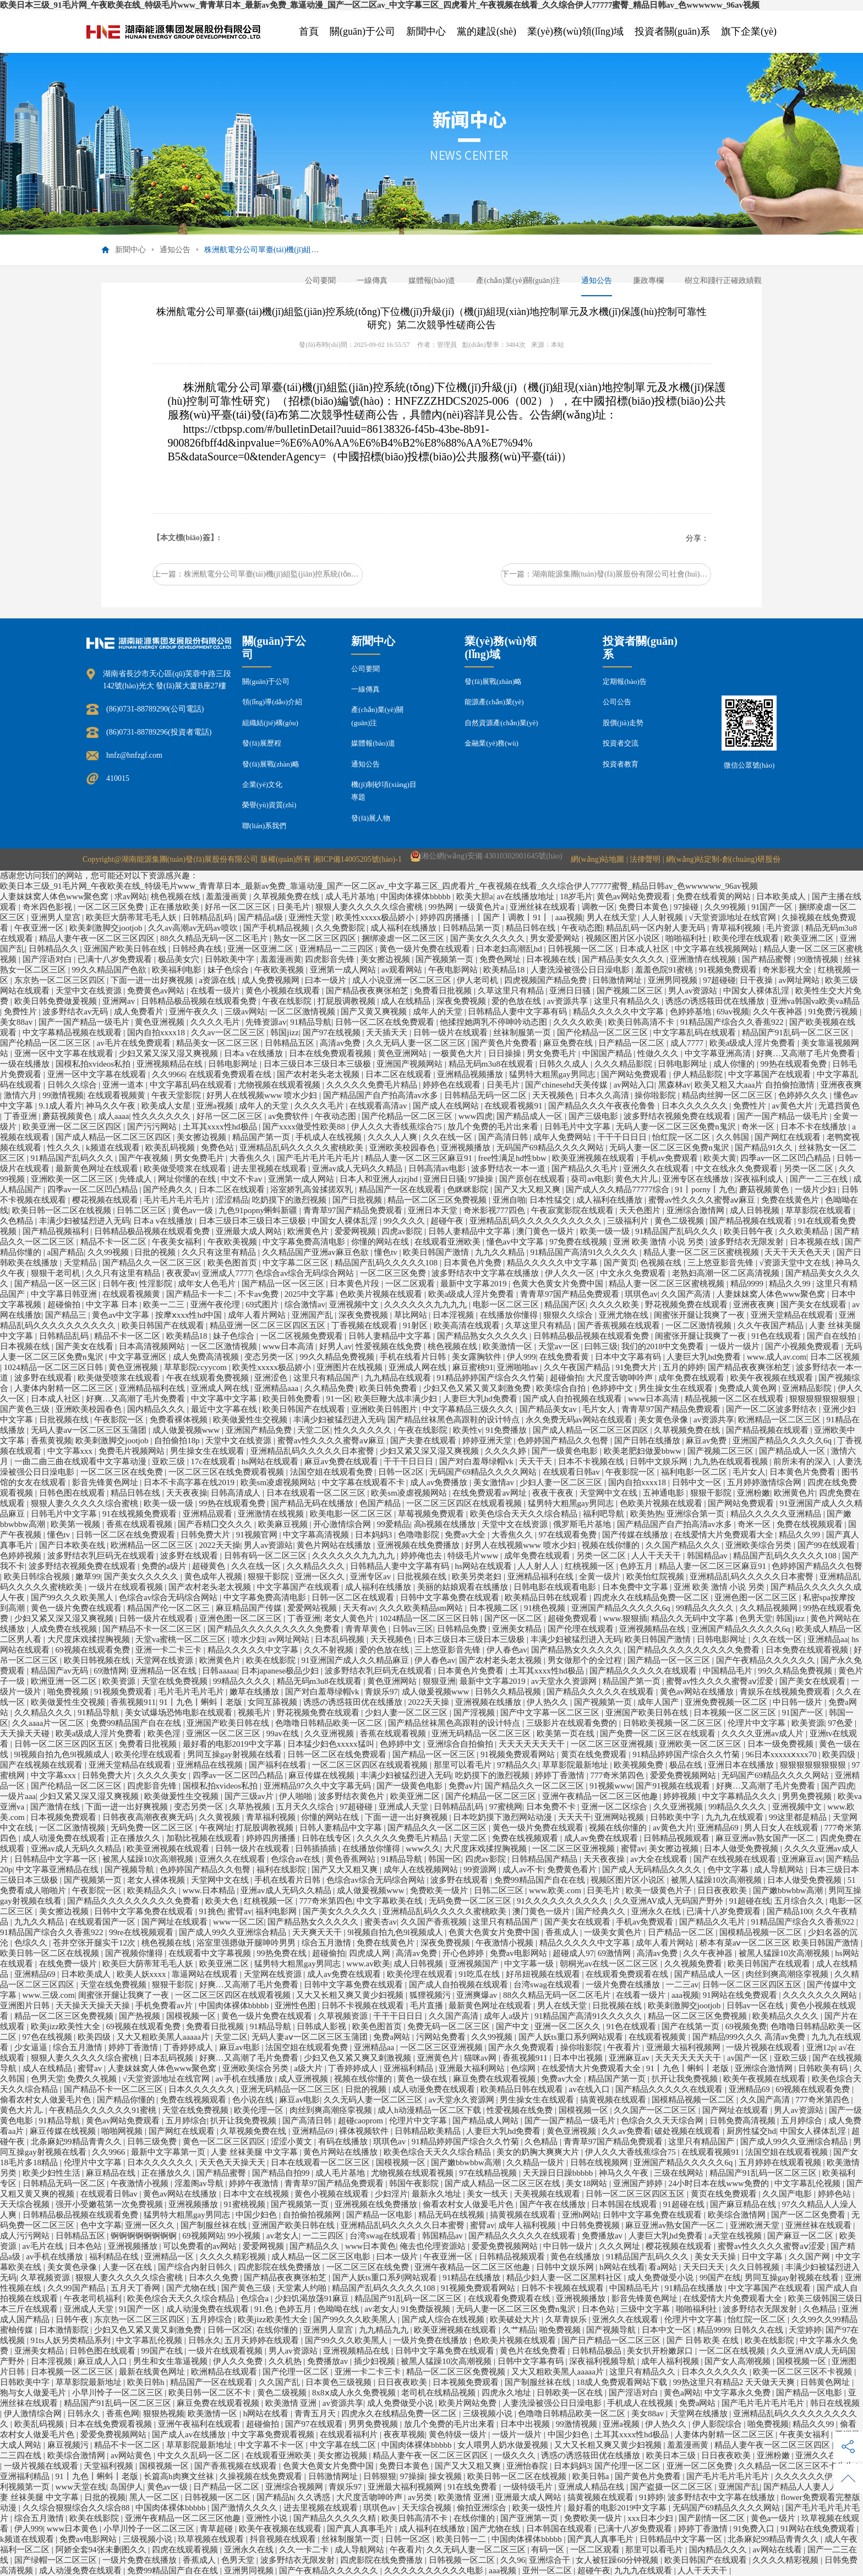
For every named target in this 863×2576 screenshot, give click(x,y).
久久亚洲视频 (330, 1733)
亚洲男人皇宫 (57, 917)
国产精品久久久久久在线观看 (644, 1670)
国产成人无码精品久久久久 (652, 1869)
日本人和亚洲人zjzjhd (379, 1179)
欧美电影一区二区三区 (352, 1513)
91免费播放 (507, 1430)
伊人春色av (507, 1649)
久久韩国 (733, 1137)
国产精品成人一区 (530, 1116)
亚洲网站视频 (620, 1817)
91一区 (338, 1398)
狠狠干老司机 (57, 1273)
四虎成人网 (370, 1953)
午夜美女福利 (178, 1241)
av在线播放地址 (526, 896)
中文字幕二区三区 (297, 1262)
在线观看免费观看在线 (231, 1074)
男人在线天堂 (612, 917)
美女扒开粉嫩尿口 (661, 2350)
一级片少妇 (816, 1189)
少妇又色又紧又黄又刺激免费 (478, 1388)
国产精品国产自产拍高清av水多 (381, 1095)
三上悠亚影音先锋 (721, 1262)
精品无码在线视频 (452, 2214)
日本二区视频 (835, 1356)
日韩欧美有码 (824, 2068)
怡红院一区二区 (682, 1137)
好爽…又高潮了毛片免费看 (806, 1053)
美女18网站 (587, 2183)
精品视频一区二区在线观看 (735, 1398)
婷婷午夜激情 (255, 2183)
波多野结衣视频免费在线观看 (678, 1116)
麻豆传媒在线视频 (322, 1775)
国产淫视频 (475, 1712)
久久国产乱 (280, 2382)
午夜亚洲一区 (40, 927)
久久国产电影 (788, 2193)
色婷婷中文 (613, 1388)
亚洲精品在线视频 (211, 1764)
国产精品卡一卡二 (200, 1294)
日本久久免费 (215, 2277)
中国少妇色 (257, 2214)
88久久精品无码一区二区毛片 (215, 938)
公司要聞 (320, 280)
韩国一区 (444, 1859)
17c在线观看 (214, 1461)
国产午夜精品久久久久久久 (766, 1660)
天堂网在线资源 (165, 1660)
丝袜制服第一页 (523, 1032)
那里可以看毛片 (464, 1764)
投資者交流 (620, 743)
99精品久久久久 (706, 1608)
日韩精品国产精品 (545, 1859)
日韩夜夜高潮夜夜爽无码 (148, 1817)
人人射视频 (663, 917)
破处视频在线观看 (688, 2131)
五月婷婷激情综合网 (765, 1482)
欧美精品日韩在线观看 (547, 1597)
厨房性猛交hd (751, 2131)
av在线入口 (590, 2089)
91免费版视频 (426, 2309)
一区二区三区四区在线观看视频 (465, 1503)
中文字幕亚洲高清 (719, 1053)
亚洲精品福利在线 (153, 1388)
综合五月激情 (327, 1942)
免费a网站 (392, 2036)
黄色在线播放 (576, 2256)
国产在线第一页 (692, 2026)
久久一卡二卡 (305, 2549)
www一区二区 (238, 1921)
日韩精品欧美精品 (429, 2131)
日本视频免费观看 (64, 1817)
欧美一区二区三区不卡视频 (803, 2371)
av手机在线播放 (245, 2078)
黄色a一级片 (774, 2518)
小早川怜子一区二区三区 (118, 2392)
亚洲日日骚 (571, 990)
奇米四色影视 (48, 907)
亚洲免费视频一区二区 (727, 1702)
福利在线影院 (282, 1869)
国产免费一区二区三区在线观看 (659, 1733)
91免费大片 (637, 1367)
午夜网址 (215, 1827)
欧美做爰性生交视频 (251, 1419)
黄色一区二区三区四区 (225, 2141)
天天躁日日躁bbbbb (559, 2173)
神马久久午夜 (112, 1105)
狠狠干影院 (712, 1492)
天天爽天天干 (318, 1932)
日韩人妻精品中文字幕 (470, 1231)
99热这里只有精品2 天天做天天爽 (735, 2382)
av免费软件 (289, 1116)
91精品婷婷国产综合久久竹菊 (492, 1377)
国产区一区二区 (514, 1618)
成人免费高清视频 (207, 1356)
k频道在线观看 (113, 1147)
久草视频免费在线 (287, 896)
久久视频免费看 (694, 1963)
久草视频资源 (344, 2016)
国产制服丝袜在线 (215, 2225)
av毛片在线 (44, 2246)
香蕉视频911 (133, 1702)
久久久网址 (620, 2246)
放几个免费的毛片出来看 (493, 1126)
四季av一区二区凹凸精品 (786, 1158)
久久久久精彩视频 (234, 2256)
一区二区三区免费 (112, 907)
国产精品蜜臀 (768, 959)
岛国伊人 (126, 2486)
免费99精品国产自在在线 (136, 1723)
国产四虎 (837, 1785)
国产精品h (275, 2497)
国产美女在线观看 (814, 1304)
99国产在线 (720, 2277)
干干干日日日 (623, 1137)
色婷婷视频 (21, 1555)
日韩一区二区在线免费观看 (385, 1022)
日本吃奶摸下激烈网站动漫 (503, 1817)
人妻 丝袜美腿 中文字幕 (255, 2152)
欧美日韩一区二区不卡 (210, 2392)
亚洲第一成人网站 (344, 969)
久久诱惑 (314, 2497)
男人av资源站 (693, 990)
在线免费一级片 (69, 1963)
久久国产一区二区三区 (656, 2110)
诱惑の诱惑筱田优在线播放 (716, 1001)
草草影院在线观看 (819, 1210)
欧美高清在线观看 (468, 1325)
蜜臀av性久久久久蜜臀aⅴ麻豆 (703, 1199)
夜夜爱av (182, 1273)
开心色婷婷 (464, 1953)
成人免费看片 (140, 1011)
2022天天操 (220, 1545)
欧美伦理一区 (260, 2110)
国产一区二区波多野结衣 (772, 1409)
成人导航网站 (780, 1869)
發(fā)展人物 (370, 818)
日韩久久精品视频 (509, 1691)
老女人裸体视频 (157, 1880)
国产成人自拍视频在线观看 (573, 1398)
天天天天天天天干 (533, 1744)
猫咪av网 (481, 2057)
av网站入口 (634, 1084)
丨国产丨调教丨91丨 (513, 917)
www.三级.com (49, 1995)
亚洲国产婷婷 (639, 2183)
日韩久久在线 (759, 2329)
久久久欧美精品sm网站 (422, 1608)
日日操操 (505, 1053)
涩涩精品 (232, 1199)
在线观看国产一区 (103, 1921)
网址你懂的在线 (188, 1179)
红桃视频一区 (590, 1566)
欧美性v (467, 1430)
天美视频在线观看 (548, 2193)
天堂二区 (313, 1430)
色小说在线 (254, 2099)
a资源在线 (218, 980)
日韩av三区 (412, 1628)
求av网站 (130, 896)
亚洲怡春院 (528, 2465)
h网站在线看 (622, 2267)
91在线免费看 (473, 2486)
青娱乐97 (381, 1691)
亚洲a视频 (215, 1105)
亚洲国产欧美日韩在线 (126, 948)
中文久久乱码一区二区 (199, 2455)
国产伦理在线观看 (582, 1628)
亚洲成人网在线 (419, 1367)
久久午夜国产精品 (772, 1325)
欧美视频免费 (639, 1764)
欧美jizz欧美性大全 (66, 2026)
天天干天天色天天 (798, 1252)
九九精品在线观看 (399, 1377)
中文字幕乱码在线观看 (695, 1032)
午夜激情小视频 (506, 1942)
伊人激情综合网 (34, 2413)
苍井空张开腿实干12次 (95, 1942)
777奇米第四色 (618, 1775)
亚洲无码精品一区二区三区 (482, 1733)
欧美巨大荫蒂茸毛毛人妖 (132, 917)
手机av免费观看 (670, 1158)
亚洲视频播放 (467, 1147)
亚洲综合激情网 (697, 1210)
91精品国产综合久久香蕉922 (732, 1022)
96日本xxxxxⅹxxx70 (782, 1754)
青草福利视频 (737, 927)
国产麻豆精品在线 (744, 2204)
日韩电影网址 (234, 1063)
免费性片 (21, 1011)
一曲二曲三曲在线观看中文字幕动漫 (81, 1461)
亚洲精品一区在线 (164, 1670)
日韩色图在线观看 (73, 1492)
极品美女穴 (179, 959)
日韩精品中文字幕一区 (56, 1859)
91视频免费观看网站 (518, 1754)
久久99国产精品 (77, 2288)
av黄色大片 (793, 1105)
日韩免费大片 (206, 1534)
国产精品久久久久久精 (335, 2518)
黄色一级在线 (423, 2078)
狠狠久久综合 (569, 1315)
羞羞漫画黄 (227, 896)
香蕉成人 (563, 1932)
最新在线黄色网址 (153, 2371)
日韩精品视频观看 (677, 1838)
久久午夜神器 (779, 1011)
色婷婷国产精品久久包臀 (563, 1440)
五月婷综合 (186, 2120)
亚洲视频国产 (475, 1963)
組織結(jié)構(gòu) (270, 723)
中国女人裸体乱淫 (757, 990)
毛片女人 (600, 1409)
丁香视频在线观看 (365, 1325)
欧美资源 (120, 1681)
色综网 (524, 2068)
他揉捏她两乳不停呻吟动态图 (494, 1022)
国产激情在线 (56, 1806)
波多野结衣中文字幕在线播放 (486, 1273)
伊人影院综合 (718, 2424)
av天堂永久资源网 (565, 1681)
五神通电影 (664, 1492)
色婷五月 (637, 1566)
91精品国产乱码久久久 (73, 1158)
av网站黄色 (132, 2455)
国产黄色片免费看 (505, 1043)
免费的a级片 (164, 1566)
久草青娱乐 (567, 2319)
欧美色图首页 (233, 1262)
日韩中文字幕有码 (532, 2361)
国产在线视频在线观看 (42, 1764)
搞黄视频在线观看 (614, 2099)
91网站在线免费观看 (741, 1995)
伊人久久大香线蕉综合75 (397, 1126)
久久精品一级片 (536, 2162)
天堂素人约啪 (303, 2288)
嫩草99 (87, 1576)
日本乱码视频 (341, 1639)
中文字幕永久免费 (738, 2392)
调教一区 (598, 907)
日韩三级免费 (153, 2141)
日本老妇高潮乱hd (510, 948)
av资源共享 (568, 1001)
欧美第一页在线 (567, 1733)
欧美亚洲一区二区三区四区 (73, 1126)
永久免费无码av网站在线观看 (580, 1419)
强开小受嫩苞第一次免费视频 (110, 2204)
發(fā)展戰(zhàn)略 (270, 764)
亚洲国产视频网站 (410, 1063)
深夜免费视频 (462, 1001)
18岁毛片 (576, 896)
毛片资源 (783, 927)
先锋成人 (136, 1179)
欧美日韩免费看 (389, 1388)
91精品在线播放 (472, 2277)
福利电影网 (277, 1911)
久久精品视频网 (770, 1608)
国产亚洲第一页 (530, 2518)
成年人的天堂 (439, 1011)
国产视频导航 (130, 1869)
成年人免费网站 (563, 1137)
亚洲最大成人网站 (250, 1231)
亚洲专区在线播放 (697, 1179)
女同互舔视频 (273, 1702)
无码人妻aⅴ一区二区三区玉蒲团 (90, 1430)
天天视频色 (554, 1095)
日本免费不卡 (552, 1806)
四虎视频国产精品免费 (546, 980)
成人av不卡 (522, 1869)
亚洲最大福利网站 (473, 2068)
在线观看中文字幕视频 (210, 1953)
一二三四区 (324, 2235)
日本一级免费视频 (781, 1744)
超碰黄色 (209, 1566)
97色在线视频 (48, 2036)
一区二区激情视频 (303, 1011)
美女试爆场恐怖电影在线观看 (179, 1712)
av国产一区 (748, 2057)
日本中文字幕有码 (629, 1356)
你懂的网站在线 (381, 1241)
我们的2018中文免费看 (663, 1346)
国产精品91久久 (765, 1147)
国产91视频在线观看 (674, 1785)
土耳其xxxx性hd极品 (221, 1126)
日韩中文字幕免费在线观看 (450, 1597)
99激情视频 (818, 959)
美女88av (17, 1022)
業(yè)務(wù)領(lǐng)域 (575, 31)
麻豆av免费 (707, 1440)
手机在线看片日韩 (414, 1356)
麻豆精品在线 (112, 2173)
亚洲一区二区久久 (568, 2026)
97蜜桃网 (505, 1806)
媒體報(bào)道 (432, 280)
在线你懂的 (278, 2329)
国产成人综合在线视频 (444, 2319)
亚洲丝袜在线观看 (544, 907)
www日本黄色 (370, 2246)
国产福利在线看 (279, 1764)
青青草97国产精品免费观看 (354, 1210)
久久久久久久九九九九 (426, 1304)
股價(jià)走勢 (623, 723)
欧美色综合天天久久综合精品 (525, 1513)
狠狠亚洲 (439, 1681)
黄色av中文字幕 (121, 1315)
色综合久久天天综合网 (663, 2120)
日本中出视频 (579, 2057)
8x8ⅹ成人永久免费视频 (354, 2392)
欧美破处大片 (516, 2319)
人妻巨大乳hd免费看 (705, 1356)
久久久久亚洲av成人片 (764, 1733)
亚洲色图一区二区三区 (756, 1597)
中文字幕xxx (71, 1451)
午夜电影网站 (454, 969)
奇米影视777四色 (495, 1210)
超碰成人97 (573, 1953)
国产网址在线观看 (175, 1921)
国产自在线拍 (833, 1336)
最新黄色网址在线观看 (98, 1168)
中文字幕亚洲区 (139, 1356)
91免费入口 (755, 2528)
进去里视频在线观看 (270, 1168)
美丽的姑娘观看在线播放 (463, 1587)
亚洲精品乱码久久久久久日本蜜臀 (313, 1451)
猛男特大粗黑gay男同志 (553, 1074)
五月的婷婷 (683, 1367)
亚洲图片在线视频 (350, 1367)
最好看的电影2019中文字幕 (233, 1744)
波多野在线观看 (44, 1377)
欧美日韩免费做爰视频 (56, 1001)
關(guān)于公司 (362, 31)
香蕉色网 (122, 2413)
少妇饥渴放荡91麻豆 (313, 2298)
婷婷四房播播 (446, 917)
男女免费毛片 (552, 1053)
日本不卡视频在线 (592, 1461)
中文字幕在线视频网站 (717, 948)
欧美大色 (223, 1900)
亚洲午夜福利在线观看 (200, 2424)
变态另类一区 (270, 1356)
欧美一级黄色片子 (660, 1890)
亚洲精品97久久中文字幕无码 (318, 1785)
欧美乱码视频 (171, 1147)
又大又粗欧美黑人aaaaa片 (164, 2036)
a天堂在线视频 (735, 2235)
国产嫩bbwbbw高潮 (788, 1890)
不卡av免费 (259, 1294)
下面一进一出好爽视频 (153, 980)
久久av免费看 (626, 2131)
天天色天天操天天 (233, 2162)
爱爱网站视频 (313, 1608)
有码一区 (548, 2549)
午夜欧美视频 (280, 969)
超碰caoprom (361, 2120)
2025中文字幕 (310, 1294)
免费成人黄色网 (749, 1388)
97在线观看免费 (569, 1534)
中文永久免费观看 (634, 1273)
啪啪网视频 (123, 2131)
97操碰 (687, 907)
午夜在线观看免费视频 (208, 1377)
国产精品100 (789, 1911)
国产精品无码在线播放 (313, 1503)
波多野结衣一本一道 (509, 1168)
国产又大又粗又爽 (528, 1189)
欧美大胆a (474, 896)
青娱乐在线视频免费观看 (786, 1691)
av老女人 (282, 2235)
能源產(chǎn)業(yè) (494, 702)
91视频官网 (258, 1534)
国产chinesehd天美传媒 (567, 1084)
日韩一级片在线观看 (451, 1032)
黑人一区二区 (155, 2497)
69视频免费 (746, 2026)
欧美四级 (839, 1754)
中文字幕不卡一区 (272, 2445)
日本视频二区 (495, 1608)
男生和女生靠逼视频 (171, 2361)
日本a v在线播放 (255, 1053)
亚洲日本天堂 (434, 1210)
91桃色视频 (545, 1608)
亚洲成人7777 (227, 1273)
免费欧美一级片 (440, 1890)
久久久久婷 (506, 1451)
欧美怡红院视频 (656, 1576)
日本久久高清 (605, 1095)
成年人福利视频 (528, 2225)
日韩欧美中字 (230, 959)
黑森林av (674, 1084)
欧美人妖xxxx (142, 1974)
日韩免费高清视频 (743, 2120)
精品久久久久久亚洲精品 (776, 1513)
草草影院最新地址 (576, 1764)
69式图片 (263, 1304)
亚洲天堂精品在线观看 (793, 1315)
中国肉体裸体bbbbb (416, 896)
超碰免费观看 (573, 1618)
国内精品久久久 (157, 1409)
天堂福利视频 (109, 2465)
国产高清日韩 (504, 1137)
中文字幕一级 (530, 1963)
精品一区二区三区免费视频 (438, 1199)
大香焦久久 (251, 1158)
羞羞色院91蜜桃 (665, 969)
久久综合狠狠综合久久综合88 (77, 2507)
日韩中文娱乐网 (660, 1461)
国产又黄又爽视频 (375, 1011)
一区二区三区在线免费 (122, 1472)
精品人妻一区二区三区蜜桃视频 (702, 1252)
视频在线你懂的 (612, 1545)
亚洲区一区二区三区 (224, 1733)
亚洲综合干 (550, 2560)
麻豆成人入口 (103, 2361)
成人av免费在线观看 (602, 1838)
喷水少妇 (248, 1639)
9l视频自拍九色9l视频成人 (63, 1754)
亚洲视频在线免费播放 (419, 1545)
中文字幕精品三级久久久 (469, 1409)
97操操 (481, 1179)
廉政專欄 (648, 280)
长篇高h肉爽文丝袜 (180, 2476)
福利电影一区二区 (695, 1472)
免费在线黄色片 (791, 1199)
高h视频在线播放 (446, 1524)
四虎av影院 (402, 1231)
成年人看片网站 (258, 1315)
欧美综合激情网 (738, 2214)
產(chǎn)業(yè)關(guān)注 (518, 280)
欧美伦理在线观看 (747, 938)
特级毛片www (473, 1555)
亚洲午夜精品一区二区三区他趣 (601, 1796)
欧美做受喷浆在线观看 (186, 1168)
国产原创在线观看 (533, 1179)
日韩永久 (204, 2340)
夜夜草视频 (404, 2434)
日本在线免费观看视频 (331, 1053)
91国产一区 (773, 907)
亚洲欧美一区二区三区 (73, 1179)
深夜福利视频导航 (603, 2361)
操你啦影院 (656, 1095)
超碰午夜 (448, 1220)
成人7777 (688, 1043)
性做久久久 (659, 1053)
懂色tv (386, 1252)
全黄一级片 (600, 1576)
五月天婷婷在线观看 (263, 2340)
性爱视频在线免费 (390, 1346)
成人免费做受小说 (661, 2277)
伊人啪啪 (296, 1796)
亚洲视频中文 (355, 1304)
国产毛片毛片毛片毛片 (319, 1158)
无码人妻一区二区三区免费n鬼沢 (677, 1126)
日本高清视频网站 (153, 1346)
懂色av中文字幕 (516, 1241)
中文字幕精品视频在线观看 (73, 1032)
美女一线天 (488, 2193)
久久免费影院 (341, 927)
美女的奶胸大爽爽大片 (538, 2152)
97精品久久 (517, 1764)
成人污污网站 (26, 2235)
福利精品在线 (115, 2256)
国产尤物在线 (192, 2288)
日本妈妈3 (374, 1534)
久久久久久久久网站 (821, 1995)
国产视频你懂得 (135, 1953)
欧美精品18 (505, 969)
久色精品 (17, 1220)
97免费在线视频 (579, 1241)
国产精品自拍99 (282, 2173)
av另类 (421, 2497)
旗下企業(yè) (749, 31)
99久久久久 (405, 1220)
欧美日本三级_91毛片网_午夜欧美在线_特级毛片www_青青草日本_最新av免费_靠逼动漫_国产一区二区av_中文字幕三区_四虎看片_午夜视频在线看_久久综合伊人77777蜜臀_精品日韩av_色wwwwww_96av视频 (380, 5)
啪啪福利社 (687, 938)
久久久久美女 (163, 1775)
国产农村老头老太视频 (319, 1074)
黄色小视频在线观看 (283, 990)
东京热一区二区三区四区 (60, 980)
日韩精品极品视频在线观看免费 (200, 1001)
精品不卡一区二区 (114, 1241)
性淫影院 (156, 1283)
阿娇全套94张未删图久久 (102, 2549)
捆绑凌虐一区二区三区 (404, 938)
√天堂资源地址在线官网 (733, 917)
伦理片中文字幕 (758, 1723)
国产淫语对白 (48, 959)
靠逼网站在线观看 (206, 1974)
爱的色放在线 (517, 1001)
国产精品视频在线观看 (751, 1220)
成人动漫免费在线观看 (65, 1838)
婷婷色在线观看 (453, 1084)
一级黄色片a (482, 907)
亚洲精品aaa (277, 1388)
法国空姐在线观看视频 (787, 2152)
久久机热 (286, 2361)
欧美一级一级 (606, 1231)
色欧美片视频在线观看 (382, 1294)
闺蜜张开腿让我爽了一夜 (700, 1315)
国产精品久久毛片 (585, 1168)
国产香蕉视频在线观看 (619, 1325)
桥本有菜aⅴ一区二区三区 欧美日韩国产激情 (780, 1942)
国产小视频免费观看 (803, 1346)
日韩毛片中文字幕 (578, 1126)
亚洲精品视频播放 (471, 1074)
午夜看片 (624, 2047)
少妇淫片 (391, 2193)
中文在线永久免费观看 (737, 1168)
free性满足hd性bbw (513, 1158)
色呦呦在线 (339, 2309)
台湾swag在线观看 (548, 1984)
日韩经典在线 (198, 948)
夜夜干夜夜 (554, 1492)
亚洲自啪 (509, 1199)
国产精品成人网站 (486, 2120)
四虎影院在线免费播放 (280, 2267)
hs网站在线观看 (271, 1461)
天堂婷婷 (805, 2329)
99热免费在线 (283, 1953)
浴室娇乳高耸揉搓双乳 (312, 1189)
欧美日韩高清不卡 (642, 1022)
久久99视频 (726, 907)
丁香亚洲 (21, 1116)
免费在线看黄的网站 (714, 896)
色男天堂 (755, 1618)
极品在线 (686, 1764)
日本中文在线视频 (257, 2193)
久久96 (512, 2560)
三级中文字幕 (646, 2309)
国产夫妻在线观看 (424, 1440)
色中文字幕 (729, 1869)
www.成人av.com (776, 1356)
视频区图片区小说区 (624, 938)
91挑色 (211, 1911)
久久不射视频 (330, 1649)
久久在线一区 (448, 1137)
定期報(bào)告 (624, 681)
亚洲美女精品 (518, 1628)
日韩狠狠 (379, 2476)
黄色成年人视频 (214, 1576)
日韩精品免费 (463, 1628)
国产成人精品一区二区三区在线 (503, 2183)
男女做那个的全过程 (586, 1660)
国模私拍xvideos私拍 (94, 1063)
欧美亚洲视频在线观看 (594, 1158)
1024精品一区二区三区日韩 (54, 1367)
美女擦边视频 (386, 959)
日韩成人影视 (322, 2026)
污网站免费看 (442, 2036)
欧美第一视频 (76, 1524)
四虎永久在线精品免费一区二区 (652, 1597)
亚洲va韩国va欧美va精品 (815, 1001)
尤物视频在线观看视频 (280, 1084)
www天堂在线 (81, 2486)
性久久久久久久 (163, 1116)
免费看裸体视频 (180, 1419)
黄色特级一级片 (459, 2434)
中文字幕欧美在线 (391, 1900)
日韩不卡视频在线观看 (363, 2005)
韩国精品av (708, 1555)
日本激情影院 (65, 2329)
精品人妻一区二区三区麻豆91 (419, 1158)
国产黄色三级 (26, 1409)
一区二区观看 (411, 1283)
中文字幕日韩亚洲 (65, 1294)
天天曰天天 (705, 2267)
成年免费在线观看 (692, 1377)
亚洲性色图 (296, 2005)
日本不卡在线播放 (814, 1126)
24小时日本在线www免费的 (719, 2183)
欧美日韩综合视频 (38, 1576)
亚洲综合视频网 (295, 2486)
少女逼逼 (32, 2047)
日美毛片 (294, 907)
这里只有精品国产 (327, 1377)
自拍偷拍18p (177, 1440)
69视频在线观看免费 (94, 1649)
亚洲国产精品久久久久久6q (783, 1440)
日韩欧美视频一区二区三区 (673, 1723)
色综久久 (32, 1942)
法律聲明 (645, 859)
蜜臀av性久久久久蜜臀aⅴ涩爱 (720, 1681)
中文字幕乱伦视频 (808, 2183)
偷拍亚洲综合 (483, 2507)
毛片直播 (427, 2005)
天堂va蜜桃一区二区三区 (181, 1639)
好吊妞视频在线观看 (544, 1974)
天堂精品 (81, 1262)
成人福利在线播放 (404, 927)
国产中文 (513, 2026)
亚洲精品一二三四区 (337, 948)
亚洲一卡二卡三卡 (169, 1649)
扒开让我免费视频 (686, 2078)
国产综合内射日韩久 (196, 2267)
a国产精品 (65, 1252)
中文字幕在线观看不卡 (364, 1482)
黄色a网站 (682, 2392)
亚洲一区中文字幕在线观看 (65, 1053)
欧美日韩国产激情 (437, 1252)
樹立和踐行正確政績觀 (723, 280)
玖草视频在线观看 (212, 2539)
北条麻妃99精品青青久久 (77, 2141)
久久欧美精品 (805, 1231)
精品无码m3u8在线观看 (492, 1063)
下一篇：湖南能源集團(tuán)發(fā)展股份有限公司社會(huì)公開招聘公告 (606, 574)
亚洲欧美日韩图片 (385, 1409)
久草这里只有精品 (512, 990)
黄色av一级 (193, 1210)
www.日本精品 (210, 1890)
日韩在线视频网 (600, 2162)
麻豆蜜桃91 (473, 1367)
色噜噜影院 (419, 1534)
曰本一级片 (326, 980)
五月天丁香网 (136, 2288)
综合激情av (305, 1304)
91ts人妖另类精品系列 (72, 2340)
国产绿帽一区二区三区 (56, 2560)
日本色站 (86, 2246)
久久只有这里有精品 (220, 1252)
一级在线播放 (26, 1063)
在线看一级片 (216, 990)
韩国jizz (284, 1032)
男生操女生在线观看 (676, 1388)
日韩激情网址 (618, 980)
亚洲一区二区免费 (701, 2465)
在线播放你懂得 (510, 1315)
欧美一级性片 (538, 2507)
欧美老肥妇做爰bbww (644, 1451)
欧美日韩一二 (462, 2539)
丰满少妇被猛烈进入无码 (84, 1220)
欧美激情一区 (508, 1346)
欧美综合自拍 (562, 1388)
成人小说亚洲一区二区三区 (403, 980)
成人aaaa (113, 1116)
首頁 (309, 31)
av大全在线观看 (660, 1859)
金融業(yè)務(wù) (491, 743)
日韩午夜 (118, 1283)
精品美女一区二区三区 (218, 1043)
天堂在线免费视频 (175, 1681)
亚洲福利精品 (409, 2068)
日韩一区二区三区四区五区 (65, 1744)
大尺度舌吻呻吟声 (621, 1377)
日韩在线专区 (327, 1838)
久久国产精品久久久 (684, 1545)
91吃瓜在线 (480, 1974)
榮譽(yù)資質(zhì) (269, 805)
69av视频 (733, 1011)
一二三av (682, 1984)
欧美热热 (646, 1513)
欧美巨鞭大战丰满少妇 (396, 1398)
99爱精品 (393, 1524)
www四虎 (475, 1116)
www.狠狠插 (625, 1618)
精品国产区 (565, 1304)
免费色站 (218, 1147)
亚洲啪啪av (518, 1367)
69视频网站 (203, 2235)
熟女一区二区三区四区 (316, 938)
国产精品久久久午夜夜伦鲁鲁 (603, 1105)
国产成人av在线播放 (190, 2434)
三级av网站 (245, 1011)
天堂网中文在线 (610, 1492)
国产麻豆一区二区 (801, 2235)
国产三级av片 (250, 1796)
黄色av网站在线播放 (698, 1691)
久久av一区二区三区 (229, 1032)
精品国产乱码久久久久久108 (387, 1262)
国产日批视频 (358, 1199)
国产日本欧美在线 (73, 1545)
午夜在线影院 (288, 1001)
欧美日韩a (591, 2476)
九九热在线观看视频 (731, 1461)
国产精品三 (67, 1315)
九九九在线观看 (736, 1817)
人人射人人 (539, 1566)
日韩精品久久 (54, 948)
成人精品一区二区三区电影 (322, 2256)
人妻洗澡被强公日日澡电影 (581, 969)
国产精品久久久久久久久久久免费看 (274, 1628)
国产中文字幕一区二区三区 (551, 1712)
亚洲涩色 (272, 1377)
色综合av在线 (296, 1859)
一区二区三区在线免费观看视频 (227, 1472)
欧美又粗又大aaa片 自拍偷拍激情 (756, 1084)
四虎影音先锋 (331, 959)
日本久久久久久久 (696, 1105)
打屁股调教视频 (348, 1001)
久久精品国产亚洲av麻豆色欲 (316, 1252)
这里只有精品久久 (628, 1001)
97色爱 (841, 1723)
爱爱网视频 (356, 1231)
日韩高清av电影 (438, 1168)
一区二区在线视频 (733, 2350)
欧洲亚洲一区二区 (65, 1681)
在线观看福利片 (350, 2434)
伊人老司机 (478, 980)
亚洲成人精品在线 (592, 2486)
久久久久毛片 (216, 1022)
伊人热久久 (548, 1702)
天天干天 (536, 1461)
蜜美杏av (380, 1921)
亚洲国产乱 (313, 1315)
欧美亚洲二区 (810, 938)
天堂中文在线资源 (90, 990)
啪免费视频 (69, 1691)
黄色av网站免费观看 (635, 896)
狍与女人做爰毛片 (34, 2392)
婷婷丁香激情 (561, 1775)
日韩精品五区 (290, 1043)
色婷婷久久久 (804, 1095)
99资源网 (481, 1869)
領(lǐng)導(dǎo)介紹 (272, 702)
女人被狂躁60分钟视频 (618, 2560)
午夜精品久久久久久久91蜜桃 (104, 2110)
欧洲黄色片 (309, 1231)
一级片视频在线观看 (764, 2047)
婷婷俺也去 (422, 1555)
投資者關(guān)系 (672, 31)
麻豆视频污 (69, 2445)
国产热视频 (140, 2016)
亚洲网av (119, 1001)
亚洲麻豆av (802, 1859)
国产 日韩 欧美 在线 (704, 2340)
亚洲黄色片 (439, 2057)
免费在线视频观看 (811, 1524)
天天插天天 (387, 1032)
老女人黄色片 (350, 1618)
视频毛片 (255, 1712)
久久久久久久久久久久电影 (434, 2570)
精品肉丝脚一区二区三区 (728, 1095)
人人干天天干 (657, 1555)
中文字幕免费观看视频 (274, 2434)
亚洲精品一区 (170, 2256)
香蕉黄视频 (51, 1440)
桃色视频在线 (177, 896)
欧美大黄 (719, 1158)
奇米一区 (759, 1126)
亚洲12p (820, 2047)
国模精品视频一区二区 (761, 1932)
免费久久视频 (93, 2078)
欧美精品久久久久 (786, 2016)
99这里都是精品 (799, 1817)
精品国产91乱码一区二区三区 (796, 1032)
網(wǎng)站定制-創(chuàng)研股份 (723, 859)
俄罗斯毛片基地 (583, 1524)
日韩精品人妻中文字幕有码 (518, 1011)
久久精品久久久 (317, 1566)
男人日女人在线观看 (782, 1827)
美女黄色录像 (664, 1419)
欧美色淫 (165, 1733)
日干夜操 (757, 980)
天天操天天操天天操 (94, 2005)
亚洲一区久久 (321, 1576)
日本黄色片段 (355, 1283)
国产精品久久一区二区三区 (153, 1262)
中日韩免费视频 (592, 2225)
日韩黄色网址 (826, 2382)
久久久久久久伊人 (809, 2476)
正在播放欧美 (175, 907)
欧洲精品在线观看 (225, 2371)
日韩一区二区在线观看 (354, 1597)
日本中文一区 (667, 2329)
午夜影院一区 (120, 1419)
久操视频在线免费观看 (262, 2476)
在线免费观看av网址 (490, 1492)
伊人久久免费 (239, 2361)
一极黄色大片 (458, 1053)
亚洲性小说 (268, 2518)
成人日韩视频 (756, 1210)
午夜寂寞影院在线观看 (573, 1210)
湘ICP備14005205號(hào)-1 (357, 859)
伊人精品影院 (699, 1074)
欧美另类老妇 (478, 1576)
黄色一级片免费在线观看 (425, 948)
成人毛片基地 (351, 896)
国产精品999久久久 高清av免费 (749, 2036)
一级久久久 (516, 2455)
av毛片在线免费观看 (135, 1043)
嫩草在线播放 (255, 1691)
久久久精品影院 (624, 1063)
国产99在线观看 (827, 1545)
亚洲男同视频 (674, 980)
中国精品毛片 (729, 1670)
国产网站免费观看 (635, 1074)
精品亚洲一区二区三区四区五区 (268, 1325)
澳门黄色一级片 (546, 1231)
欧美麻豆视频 (284, 1524)
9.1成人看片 (61, 1105)
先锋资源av (265, 1022)
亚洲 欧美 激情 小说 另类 (659, 1241)
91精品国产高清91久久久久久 (585, 1252)
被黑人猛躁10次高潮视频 (148, 1859)
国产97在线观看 (315, 2424)
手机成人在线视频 (330, 1137)
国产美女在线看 (86, 1346)
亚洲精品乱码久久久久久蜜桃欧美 (302, 1147)
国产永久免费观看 (522, 2047)
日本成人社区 (645, 948)
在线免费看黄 (565, 1356)
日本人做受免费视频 (742, 1848)
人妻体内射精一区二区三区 (65, 1388)
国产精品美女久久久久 (624, 959)
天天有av (359, 1608)
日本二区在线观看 (399, 1074)
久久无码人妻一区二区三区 (417, 1043)
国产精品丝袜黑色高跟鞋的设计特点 (454, 1419)
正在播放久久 (136, 1838)
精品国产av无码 (60, 1670)
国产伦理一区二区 (297, 2371)
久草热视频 (250, 1806)
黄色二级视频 (680, 1220)
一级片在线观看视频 (127, 1587)
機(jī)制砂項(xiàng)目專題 (383, 790)
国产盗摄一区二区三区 (672, 2486)
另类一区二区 (809, 1168)
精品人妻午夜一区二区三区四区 (98, 938)
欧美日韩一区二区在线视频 (62, 1210)
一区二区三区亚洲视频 (613, 1744)
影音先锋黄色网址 (106, 1482)
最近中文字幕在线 (225, 1409)
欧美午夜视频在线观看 (772, 1377)
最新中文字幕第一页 (169, 2152)
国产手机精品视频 (277, 927)
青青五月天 (316, 2413)
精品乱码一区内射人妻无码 (656, 927)
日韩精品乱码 (208, 917)
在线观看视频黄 (118, 1095)
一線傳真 (372, 280)
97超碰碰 (719, 980)
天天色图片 (641, 1210)
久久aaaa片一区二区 (49, 1723)
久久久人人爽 (393, 1137)
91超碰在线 (750, 1900)
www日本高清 (289, 1346)
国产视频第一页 (446, 959)
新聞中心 (426, 31)
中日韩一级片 (798, 1702)
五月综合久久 (800, 1900)
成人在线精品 (407, 1001)
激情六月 (21, 1095)
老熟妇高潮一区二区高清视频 (727, 1273)
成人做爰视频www (187, 1430)
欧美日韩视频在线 (98, 1660)
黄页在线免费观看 (595, 1754)
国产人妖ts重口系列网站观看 (571, 2036)
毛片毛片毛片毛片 (178, 1199)
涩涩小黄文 (292, 2141)
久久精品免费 (330, 1388)
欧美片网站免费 (469, 2403)
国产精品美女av (549, 1409)
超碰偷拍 (65, 1304)
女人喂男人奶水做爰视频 (503, 2445)
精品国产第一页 (262, 1137)
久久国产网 (810, 2256)
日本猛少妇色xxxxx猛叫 (331, 1744)
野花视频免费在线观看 (687, 1304)
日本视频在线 (552, 959)
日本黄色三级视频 (339, 2382)
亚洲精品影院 (808, 1388)
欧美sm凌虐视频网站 (279, 1482)
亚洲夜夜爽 (841, 1084)
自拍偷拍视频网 (313, 2214)
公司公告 (617, 702)
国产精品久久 (315, 2246)
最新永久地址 (437, 2193)
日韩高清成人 (237, 1492)
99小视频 (245, 2235)
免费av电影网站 (519, 1953)
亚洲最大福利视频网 (684, 2047)
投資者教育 (620, 764)
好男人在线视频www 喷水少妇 (262, 1095)
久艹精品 (519, 2329)
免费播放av (603, 2235)
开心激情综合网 (343, 1524)
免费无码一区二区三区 (449, 2026)
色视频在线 (662, 1262)
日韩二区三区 (142, 1210)
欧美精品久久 (153, 1890)
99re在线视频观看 (142, 1932)
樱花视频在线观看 (106, 1199)
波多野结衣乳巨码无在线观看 (102, 1555)
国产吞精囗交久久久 (216, 1524)
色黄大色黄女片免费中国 (558, 1283)
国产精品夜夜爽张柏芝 (368, 990)
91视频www (610, 1785)
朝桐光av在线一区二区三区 (610, 1963)
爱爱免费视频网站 (684, 1775)
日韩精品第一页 (472, 927)
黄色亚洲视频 (161, 1022)
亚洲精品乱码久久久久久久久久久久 (536, 1220)
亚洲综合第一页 (697, 1513)
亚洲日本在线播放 (742, 1764)
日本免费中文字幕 (636, 1587)
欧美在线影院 (272, 1660)
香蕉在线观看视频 (140, 1524)
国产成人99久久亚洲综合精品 (233, 1932)
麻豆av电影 (240, 2047)
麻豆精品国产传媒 (250, 1608)
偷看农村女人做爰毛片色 (46, 2099)
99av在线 (283, 1733)
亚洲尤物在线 (625, 1315)
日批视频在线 (65, 1419)
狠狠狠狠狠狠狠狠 (823, 1398)
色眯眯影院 (468, 1189)
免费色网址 (501, 959)
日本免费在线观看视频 (808, 1649)
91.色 (264, 2309)
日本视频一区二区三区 (735, 1712)
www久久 (423, 1848)
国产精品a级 (261, 917)
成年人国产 (659, 1702)
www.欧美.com (556, 1890)
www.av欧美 (368, 1963)
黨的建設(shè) (486, 31)
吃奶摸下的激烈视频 (290, 1199)
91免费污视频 (834, 1011)
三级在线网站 (680, 2173)
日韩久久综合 (73, 1084)
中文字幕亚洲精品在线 (58, 1869)
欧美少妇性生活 (53, 2173)
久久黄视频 (220, 1817)
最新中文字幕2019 (474, 1283)
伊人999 (521, 1356)
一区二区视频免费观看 (302, 1336)
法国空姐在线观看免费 (332, 1472)
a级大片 (309, 2068)
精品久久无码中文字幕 (693, 1618)
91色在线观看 (777, 1336)
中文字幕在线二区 (344, 2445)
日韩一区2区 (401, 1472)
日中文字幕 (763, 2256)
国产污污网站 (153, 1126)
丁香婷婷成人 (189, 2047)
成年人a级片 (507, 2016)
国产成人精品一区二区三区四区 (114, 1137)
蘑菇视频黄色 (68, 1116)
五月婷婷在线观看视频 (781, 2162)
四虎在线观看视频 (186, 2549)
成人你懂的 (735, 1063)
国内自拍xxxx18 (157, 1032)
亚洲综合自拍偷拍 (461, 1744)
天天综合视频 (26, 2204)
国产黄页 (620, 1262)
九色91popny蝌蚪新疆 (259, 1210)
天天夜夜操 (186, 1492)
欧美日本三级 (672, 2455)
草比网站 (411, 1315)
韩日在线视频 (835, 2403)
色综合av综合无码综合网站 (305, 1273)
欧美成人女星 (167, 1105)
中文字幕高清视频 (317, 1534)
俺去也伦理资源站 (434, 2246)
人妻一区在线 (128, 2267)
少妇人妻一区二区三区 (562, 1482)
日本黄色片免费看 (803, 1472)
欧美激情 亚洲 (292, 2403)
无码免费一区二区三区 (153, 1827)
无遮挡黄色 (839, 1105)
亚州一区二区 (548, 2570)
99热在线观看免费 (795, 1063)
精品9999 (748, 1283)
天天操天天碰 (26, 1733)
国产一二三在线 (820, 1179)
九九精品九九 (385, 2329)
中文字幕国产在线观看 (770, 1074)
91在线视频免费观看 (140, 1513)
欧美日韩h (146, 2382)
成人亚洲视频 (304, 2078)
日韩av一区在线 (756, 2005)
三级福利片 (629, 1220)
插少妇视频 (375, 2361)
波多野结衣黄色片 (352, 1796)
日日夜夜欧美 (723, 1890)
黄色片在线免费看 (534, 2350)
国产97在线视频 (333, 1032)
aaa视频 (569, 917)
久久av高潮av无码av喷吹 (193, 927)
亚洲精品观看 (208, 1513)
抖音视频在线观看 (284, 2539)
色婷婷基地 (691, 1011)
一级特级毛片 (529, 2486)
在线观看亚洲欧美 (448, 1241)
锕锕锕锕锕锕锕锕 (145, 2235)
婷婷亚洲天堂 (488, 1440)
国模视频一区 (192, 2016)
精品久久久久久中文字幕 (619, 1011)
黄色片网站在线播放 (335, 1545)
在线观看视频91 (514, 1105)
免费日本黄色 (644, 907)
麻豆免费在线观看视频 (495, 2078)
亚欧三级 (169, 1461)
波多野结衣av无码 (76, 1011)
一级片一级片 (736, 1346)
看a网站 (663, 2267)
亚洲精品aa (827, 1639)
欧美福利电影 (178, 969)
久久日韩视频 (756, 2267)
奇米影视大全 (788, 969)
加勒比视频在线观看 (204, 1838)
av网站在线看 (778, 2549)
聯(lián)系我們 (264, 826)
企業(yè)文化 (262, 784)
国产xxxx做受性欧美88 (305, 1126)
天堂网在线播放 (700, 2413)
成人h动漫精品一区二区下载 (430, 2110)
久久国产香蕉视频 (435, 1921)
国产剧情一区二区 (713, 2518)
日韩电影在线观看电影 (556, 1587)
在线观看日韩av (572, 1472)
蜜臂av (633, 1848)
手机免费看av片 (165, 2005)
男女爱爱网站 (556, 938)
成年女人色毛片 (208, 1283)
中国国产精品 (608, 1053)
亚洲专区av (371, 1576)
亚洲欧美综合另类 (759, 1545)
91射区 (416, 1325)
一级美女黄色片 (614, 1932)
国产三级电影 (594, 1116)
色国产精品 (381, 1503)
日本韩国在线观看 (625, 2204)
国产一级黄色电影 (566, 1451)
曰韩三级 (601, 1346)
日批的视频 (156, 1252)
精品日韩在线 (532, 927)
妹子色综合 (229, 969)
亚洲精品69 (719, 1827)
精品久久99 (790, 1283)
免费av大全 (466, 1534)
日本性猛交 (551, 1199)
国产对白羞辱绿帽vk (477, 1461)
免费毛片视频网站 (133, 1451)
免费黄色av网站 (157, 990)
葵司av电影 (591, 1179)
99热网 (442, 907)
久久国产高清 (687, 1294)
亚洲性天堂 (310, 917)
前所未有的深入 (803, 1461)
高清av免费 (341, 1043)
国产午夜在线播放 (554, 2204)
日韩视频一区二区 (582, 948)
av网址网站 (800, 980)
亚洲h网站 (580, 2214)
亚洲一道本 (124, 1084)
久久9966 (168, 1074)
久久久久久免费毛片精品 (372, 1084)
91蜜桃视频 (245, 2204)
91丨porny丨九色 (705, 1189)
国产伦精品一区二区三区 (603, 1032)
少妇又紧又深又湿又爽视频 (169, 1053)
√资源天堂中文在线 (795, 1262)
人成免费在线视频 (65, 1628)
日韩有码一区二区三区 (266, 1555)
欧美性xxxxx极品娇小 (376, 917)
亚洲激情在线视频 (704, 959)
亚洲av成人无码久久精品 (358, 1168)
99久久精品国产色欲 (110, 969)
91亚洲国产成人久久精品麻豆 (356, 1660)
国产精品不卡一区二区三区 (153, 1628)
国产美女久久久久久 (488, 938)
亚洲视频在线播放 (489, 1702)
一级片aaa (18, 1796)
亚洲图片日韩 (26, 2005)
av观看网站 (402, 969)
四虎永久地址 (507, 2392)
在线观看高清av (379, 1105)
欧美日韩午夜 (749, 1231)
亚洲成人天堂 (404, 1806)
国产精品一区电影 (380, 2214)
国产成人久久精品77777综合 (618, 1189)
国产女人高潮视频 (738, 2361)
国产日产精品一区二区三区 (612, 2340)
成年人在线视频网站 (422, 1869)
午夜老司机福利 (94, 2298)
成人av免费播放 (439, 1482)
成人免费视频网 (272, 980)
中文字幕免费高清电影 (305, 1241)
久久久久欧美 (579, 1022)
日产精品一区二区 (632, 1043)
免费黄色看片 (573, 1869)
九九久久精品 (501, 1252)
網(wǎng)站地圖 (597, 859)
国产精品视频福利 (57, 1231)
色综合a (256, 2298)
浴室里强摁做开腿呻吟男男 (247, 1942)
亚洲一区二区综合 (615, 1806)
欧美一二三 (165, 1304)
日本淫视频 (454, 1315)
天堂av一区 (559, 1346)
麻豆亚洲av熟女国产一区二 (765, 1838)
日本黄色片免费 (474, 1262)
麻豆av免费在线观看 (342, 1461)
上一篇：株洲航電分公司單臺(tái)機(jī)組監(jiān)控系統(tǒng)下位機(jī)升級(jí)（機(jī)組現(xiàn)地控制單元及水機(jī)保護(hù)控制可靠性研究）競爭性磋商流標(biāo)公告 (258, 574)
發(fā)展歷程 (261, 743)
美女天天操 (716, 2256)
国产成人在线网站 (447, 1105)
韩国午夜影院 (415, 2183)
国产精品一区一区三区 (56, 1283)
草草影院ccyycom (196, 1367)
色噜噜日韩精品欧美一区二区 (330, 1723)
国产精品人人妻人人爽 (805, 2486)
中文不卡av (242, 1179)
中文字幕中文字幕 (225, 1398)
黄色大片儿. (637, 1179)
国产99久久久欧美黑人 (73, 1597)
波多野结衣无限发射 (747, 1241)
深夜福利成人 (760, 1179)
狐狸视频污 (431, 1995)
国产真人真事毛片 (361, 2528)
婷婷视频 (680, 1796)
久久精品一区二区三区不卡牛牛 (797, 2465)
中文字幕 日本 (113, 1304)
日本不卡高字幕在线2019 (190, 1482)
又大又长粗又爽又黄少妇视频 (351, 1995)
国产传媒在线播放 (636, 1534)
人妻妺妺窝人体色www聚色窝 (55, 896)
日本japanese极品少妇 (281, 1670)
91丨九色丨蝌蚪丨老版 (202, 1702)
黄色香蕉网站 (352, 1859)
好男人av (335, 1346)
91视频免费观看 (729, 969)
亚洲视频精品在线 (170, 1063)
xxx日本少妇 (651, 2518)
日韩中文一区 (698, 1482)
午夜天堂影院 (177, 1095)
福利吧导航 (604, 1513)
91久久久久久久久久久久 (563, 1900)
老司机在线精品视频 (439, 2392)
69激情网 (110, 1670)
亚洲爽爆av (477, 1995)
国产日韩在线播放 (648, 1440)
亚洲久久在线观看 (657, 1168)
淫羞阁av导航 (200, 2183)
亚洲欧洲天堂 (756, 2225)
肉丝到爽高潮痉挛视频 (788, 1974)
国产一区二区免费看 (809, 2214)
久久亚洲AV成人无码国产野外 (669, 1900)
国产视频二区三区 (631, 990)
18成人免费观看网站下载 (622, 2382)
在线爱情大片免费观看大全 (724, 1534)
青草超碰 (217, 2528)
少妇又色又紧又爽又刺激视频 (358, 2057)
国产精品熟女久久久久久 (483, 1336)
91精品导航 (310, 1022)
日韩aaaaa (219, 1670)
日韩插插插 (316, 1848)
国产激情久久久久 (245, 2507)
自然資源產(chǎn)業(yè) (501, 723)
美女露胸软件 (478, 1356)
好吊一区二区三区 (239, 907)
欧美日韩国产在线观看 (164, 1325)
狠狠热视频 (163, 2413)
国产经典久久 (169, 1189)
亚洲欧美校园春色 (403, 1147)
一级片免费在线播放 (624, 1984)
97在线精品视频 (489, 2173)
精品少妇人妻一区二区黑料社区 (565, 2277)
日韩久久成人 (565, 1063)
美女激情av (494, 1482)
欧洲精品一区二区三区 (780, 1419)
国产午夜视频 (145, 1158)
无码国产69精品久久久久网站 (551, 1147)
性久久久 (65, 1147)
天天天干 (574, 1817)
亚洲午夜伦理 (216, 1304)
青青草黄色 (367, 1628)
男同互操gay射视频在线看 (235, 1754)
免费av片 (465, 1785)
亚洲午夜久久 (195, 1011)
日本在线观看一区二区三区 (317, 1492)
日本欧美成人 (782, 896)
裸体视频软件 (365, 2131)
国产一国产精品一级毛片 (85, 1022)
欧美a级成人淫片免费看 (753, 1043)
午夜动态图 (582, 927)
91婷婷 (651, 2497)
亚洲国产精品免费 (260, 1430)
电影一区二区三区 (507, 1304)
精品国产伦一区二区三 (169, 1608)
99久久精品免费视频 (338, 1356)
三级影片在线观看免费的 (572, 1723)
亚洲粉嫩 (753, 1492)
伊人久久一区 (571, 1273)
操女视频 (446, 2476)
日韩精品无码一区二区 (486, 1095)
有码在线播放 (344, 2141)
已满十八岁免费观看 (116, 959)
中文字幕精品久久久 (740, 1796)
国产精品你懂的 (127, 2099)
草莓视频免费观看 (432, 1513)
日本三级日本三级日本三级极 (318, 1063)
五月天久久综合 (306, 1806)
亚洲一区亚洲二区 (261, 948)
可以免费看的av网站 (201, 2246)
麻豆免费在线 (569, 1043)
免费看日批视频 (444, 990)
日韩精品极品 (598, 2350)
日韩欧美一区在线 (571, 2392)
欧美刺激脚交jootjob (106, 927)
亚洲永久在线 (657, 1911)
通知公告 (175, 250)
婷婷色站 (835, 2193)
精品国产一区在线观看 (401, 1189)
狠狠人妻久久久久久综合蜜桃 (370, 907)
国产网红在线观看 (789, 1137)
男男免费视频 (808, 1796)
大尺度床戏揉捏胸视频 (89, 1639)
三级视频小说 (489, 2413)
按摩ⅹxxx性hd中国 (189, 1315)
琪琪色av (641, 1294)
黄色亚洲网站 (403, 1053)
